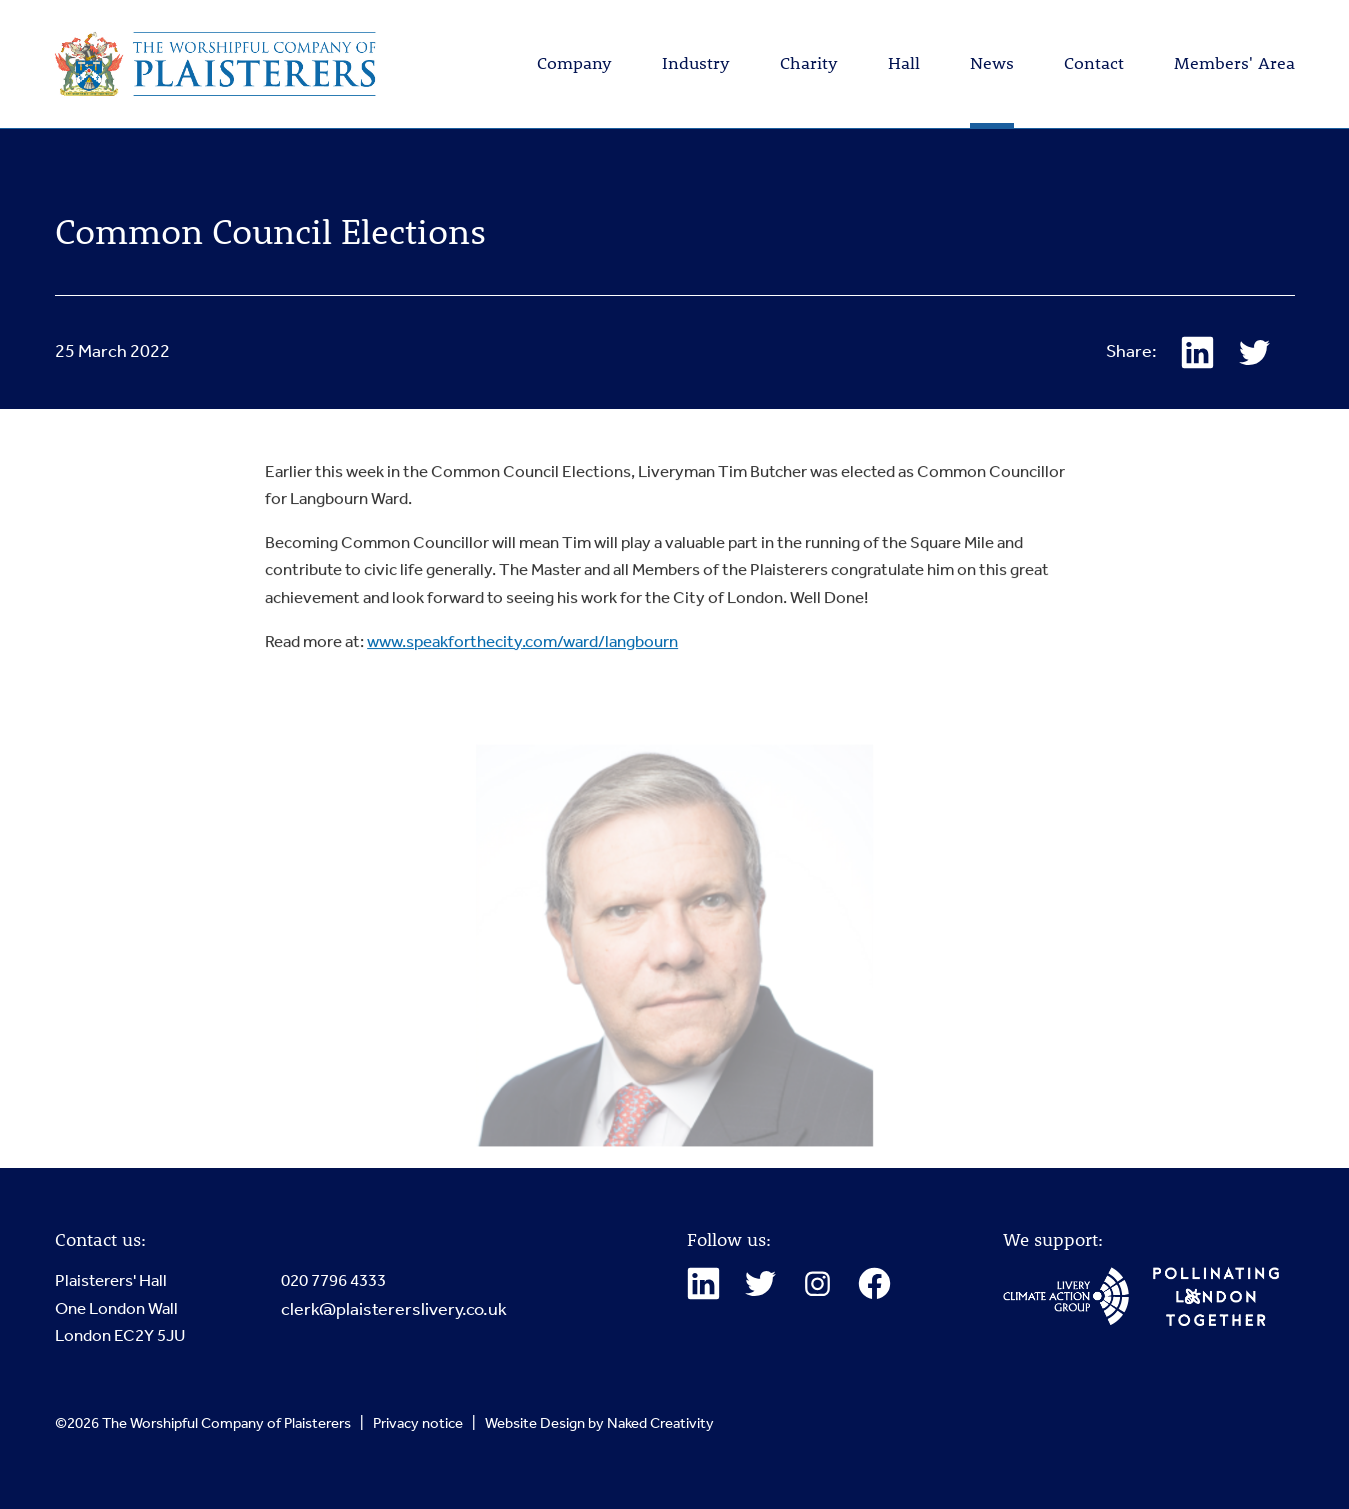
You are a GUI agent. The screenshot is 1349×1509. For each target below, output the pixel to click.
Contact (1094, 63)
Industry (696, 63)
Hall (904, 63)
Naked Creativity (660, 1423)
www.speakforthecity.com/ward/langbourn (522, 643)
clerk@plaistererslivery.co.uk (394, 1309)
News (992, 63)
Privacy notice (418, 1423)
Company (574, 63)
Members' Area (1234, 63)
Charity (809, 63)
